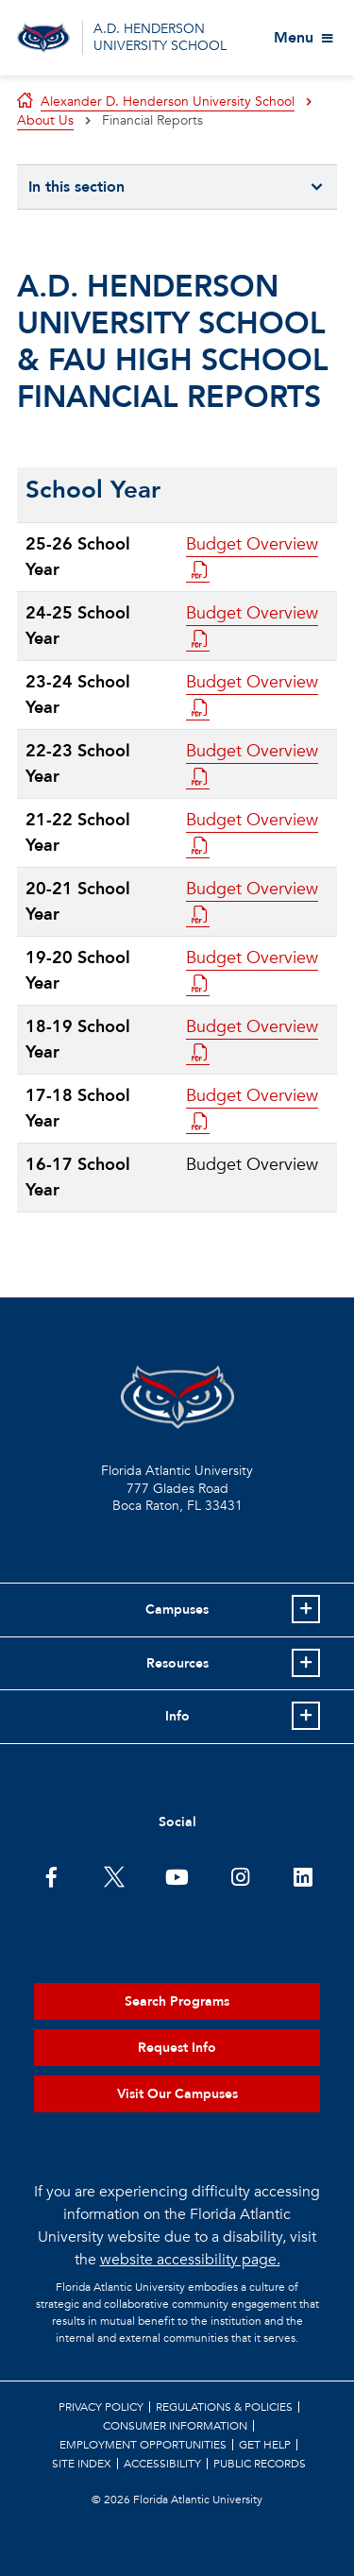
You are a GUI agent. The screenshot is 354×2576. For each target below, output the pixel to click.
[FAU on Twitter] (114, 1875)
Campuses (177, 1609)
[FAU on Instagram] (240, 1875)
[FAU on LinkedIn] (302, 1875)
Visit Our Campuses (177, 2094)
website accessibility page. (190, 2259)
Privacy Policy (101, 2407)
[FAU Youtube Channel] (177, 1875)
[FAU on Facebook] (51, 1875)
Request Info (177, 2048)
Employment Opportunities (143, 2444)
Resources (177, 1663)
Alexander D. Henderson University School (168, 101)
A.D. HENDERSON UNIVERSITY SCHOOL (160, 37)
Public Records (259, 2463)
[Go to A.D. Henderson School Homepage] (43, 38)
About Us (45, 120)
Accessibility (162, 2463)
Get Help (265, 2444)
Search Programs (177, 2001)
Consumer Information (175, 2425)
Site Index (81, 2463)
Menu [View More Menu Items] (293, 37)
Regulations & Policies (224, 2407)
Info (177, 1716)
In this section (76, 187)
